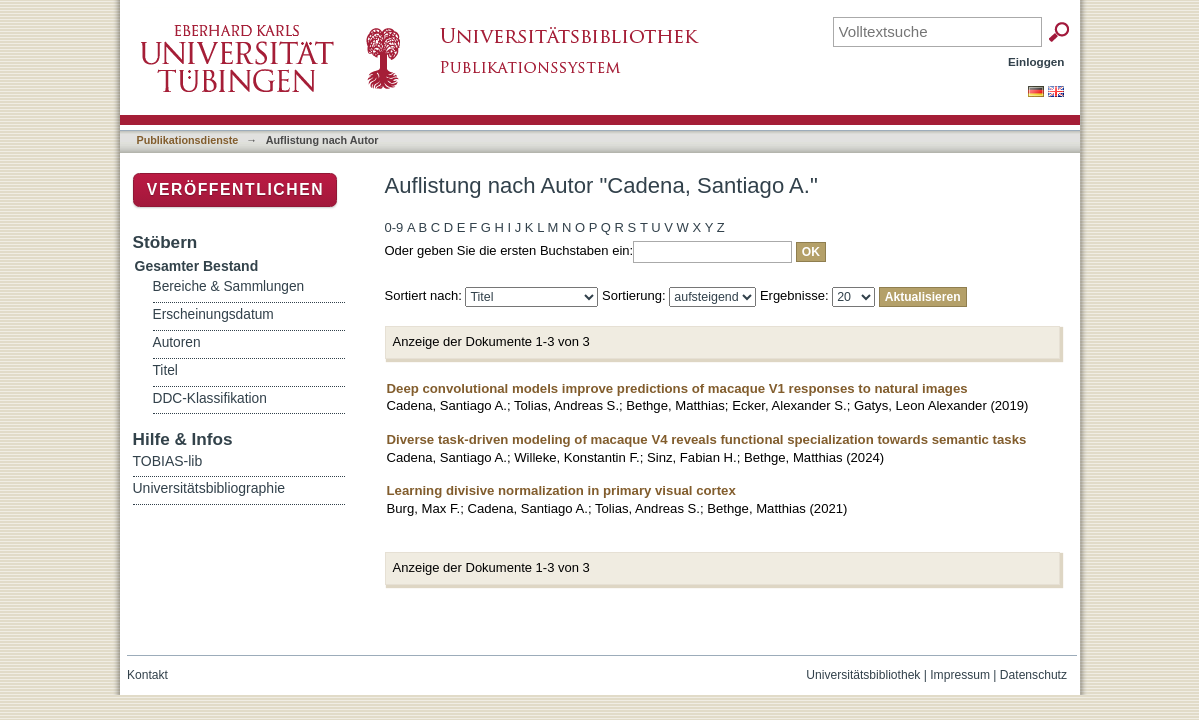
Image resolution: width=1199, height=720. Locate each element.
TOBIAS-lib (168, 461)
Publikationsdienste (188, 140)
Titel (165, 370)
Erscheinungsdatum (213, 314)
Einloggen (1036, 61)
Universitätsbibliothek (863, 675)
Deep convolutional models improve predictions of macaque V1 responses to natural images (677, 388)
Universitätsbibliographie (209, 488)
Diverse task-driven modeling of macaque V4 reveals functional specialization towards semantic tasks (707, 439)
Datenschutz (1033, 675)
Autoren (177, 342)
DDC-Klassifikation (210, 398)
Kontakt (147, 675)
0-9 (394, 227)
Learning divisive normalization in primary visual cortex (561, 490)
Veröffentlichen (235, 189)
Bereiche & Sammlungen (229, 286)
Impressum (960, 675)
